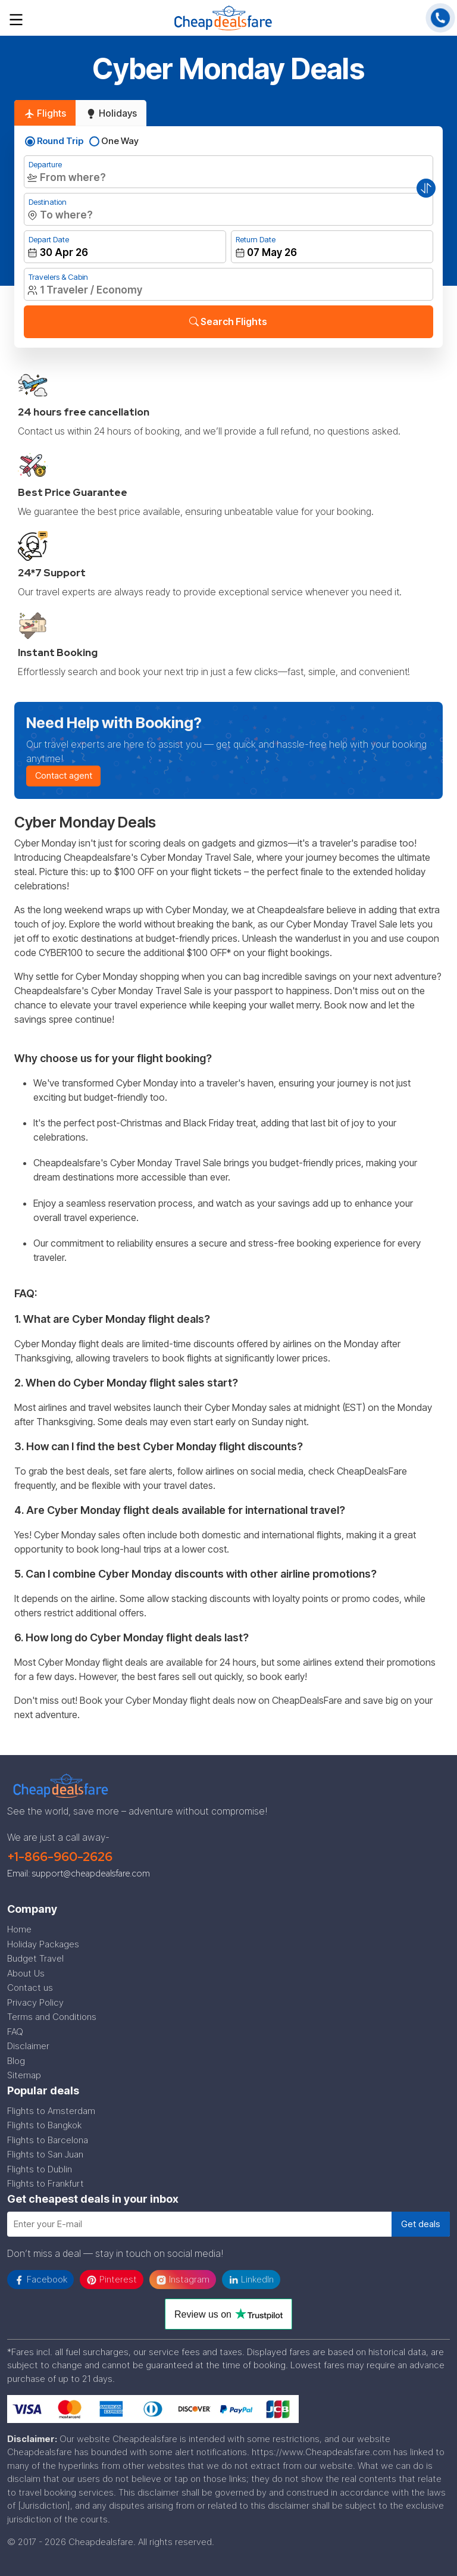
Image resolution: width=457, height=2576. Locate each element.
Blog (16, 2060)
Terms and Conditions (51, 2016)
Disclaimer (28, 2046)
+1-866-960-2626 (59, 1857)
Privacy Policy (35, 2002)
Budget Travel (35, 1958)
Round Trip (60, 140)
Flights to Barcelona (47, 2140)
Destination (48, 202)
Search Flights (228, 321)
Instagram (182, 2279)
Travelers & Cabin (58, 277)
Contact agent (63, 775)
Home (19, 1929)
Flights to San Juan (45, 2154)
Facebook (40, 2279)
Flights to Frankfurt (45, 2183)
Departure (45, 164)
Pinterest (111, 2279)
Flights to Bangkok (44, 2125)
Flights (45, 113)
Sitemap (24, 2075)
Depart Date (49, 239)
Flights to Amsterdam (51, 2110)
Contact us (30, 1987)
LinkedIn (251, 2279)
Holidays (111, 113)
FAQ (15, 2031)
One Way (120, 140)
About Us (26, 1973)
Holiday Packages (43, 1944)
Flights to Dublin (39, 2169)
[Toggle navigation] (16, 18)
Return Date (256, 239)
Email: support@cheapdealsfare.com (78, 1873)
